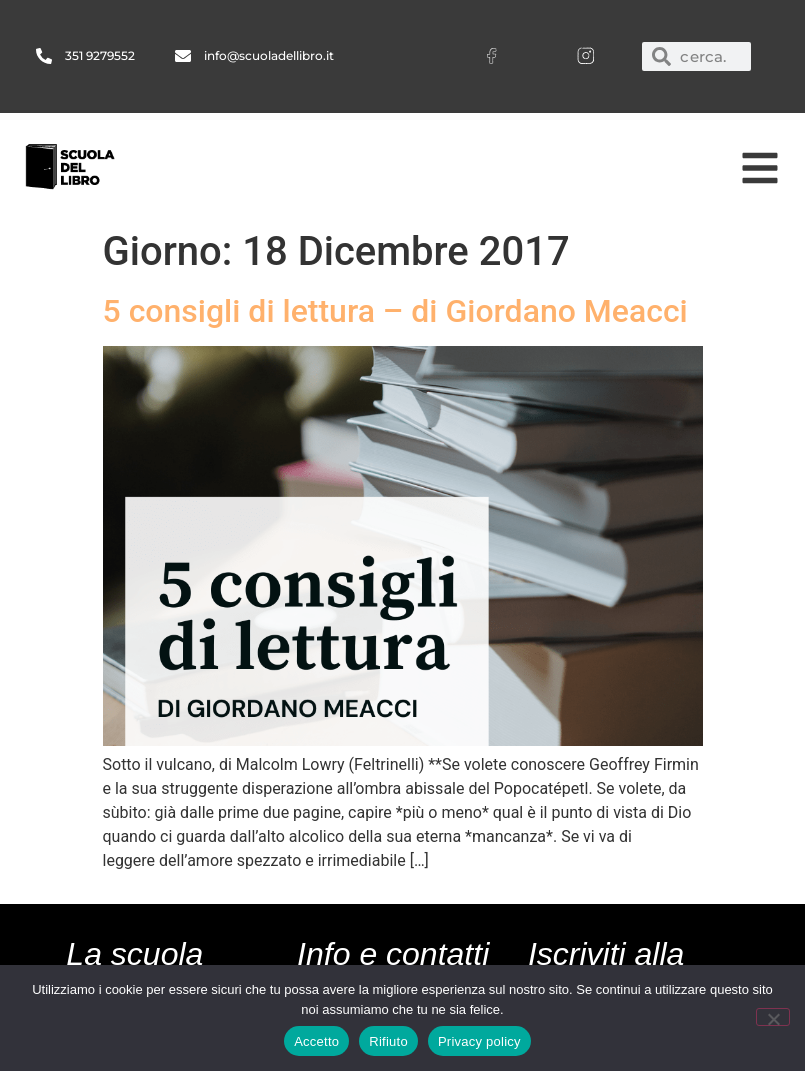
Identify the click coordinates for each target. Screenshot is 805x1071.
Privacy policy (479, 1041)
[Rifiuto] (773, 1017)
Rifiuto (388, 1041)
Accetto (316, 1041)
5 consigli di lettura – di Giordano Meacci (395, 311)
